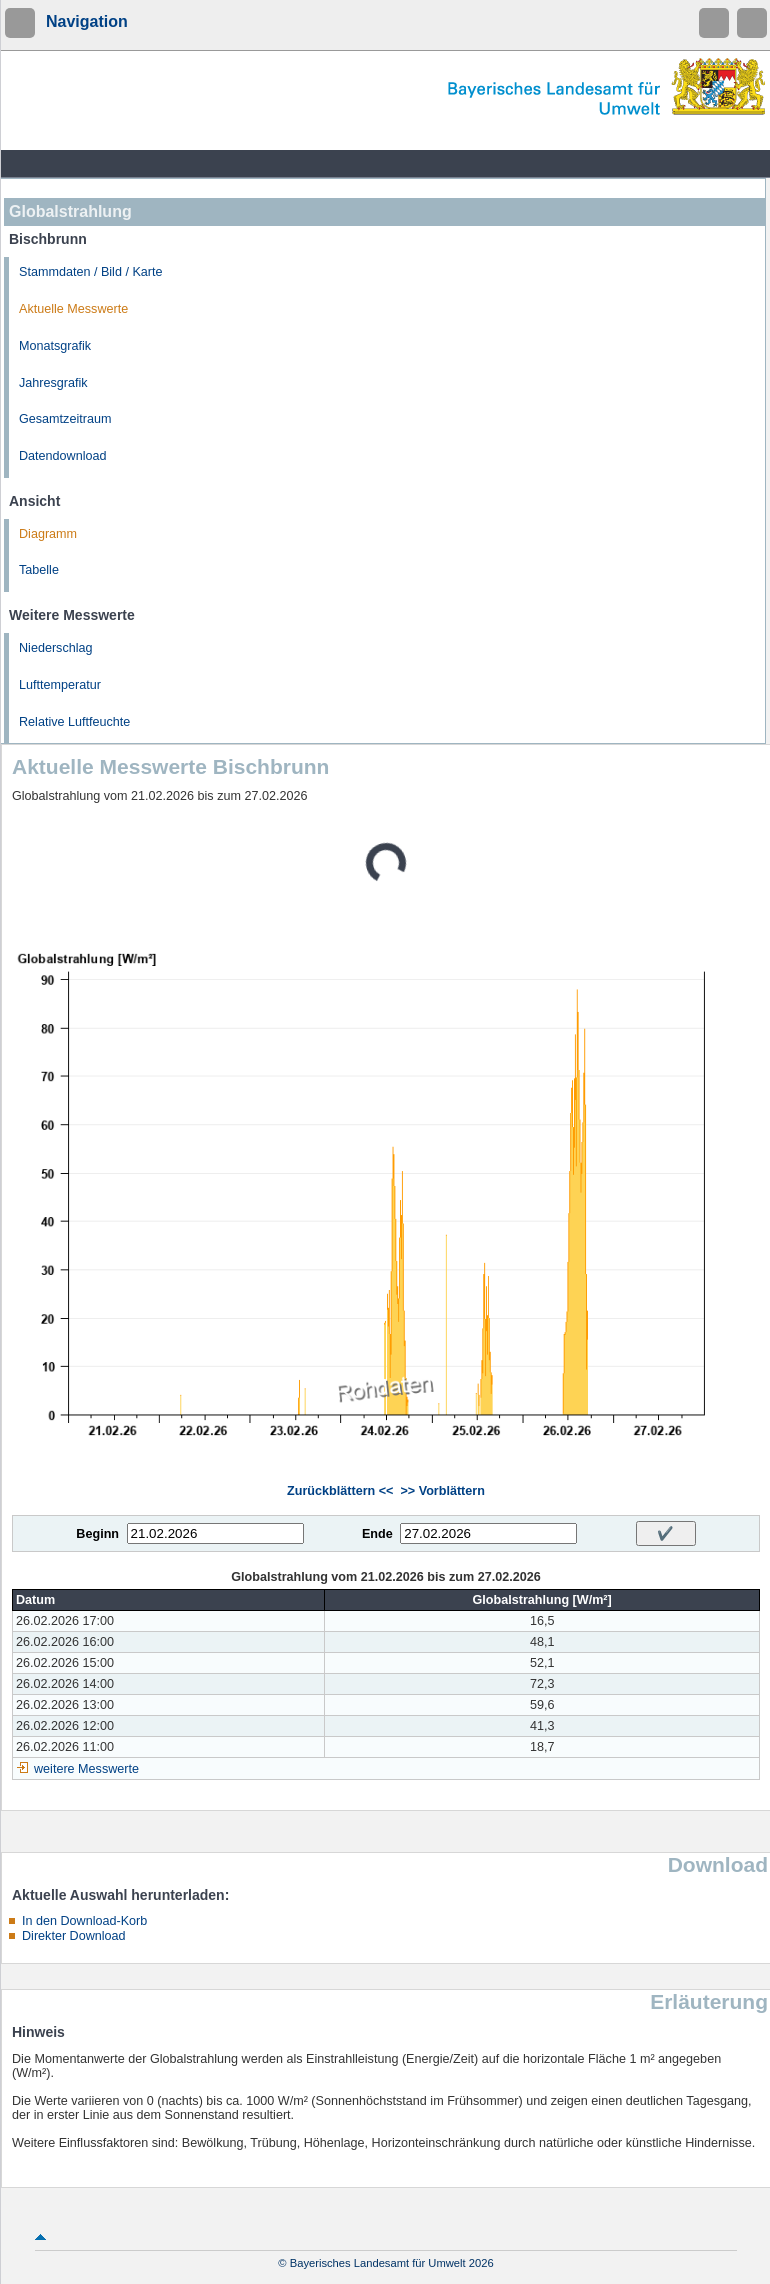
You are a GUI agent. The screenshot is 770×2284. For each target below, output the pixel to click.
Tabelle (39, 570)
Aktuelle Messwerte (73, 309)
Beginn (97, 1534)
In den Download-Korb (84, 1921)
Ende (377, 1534)
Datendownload (63, 456)
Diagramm (48, 534)
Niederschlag (56, 648)
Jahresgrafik (53, 383)
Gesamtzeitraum (65, 419)
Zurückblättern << (340, 1491)
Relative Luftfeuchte (74, 722)
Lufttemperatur (60, 685)
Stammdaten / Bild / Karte (91, 272)
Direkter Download (74, 1936)
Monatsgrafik (55, 346)
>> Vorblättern (442, 1491)
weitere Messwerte (86, 1769)
